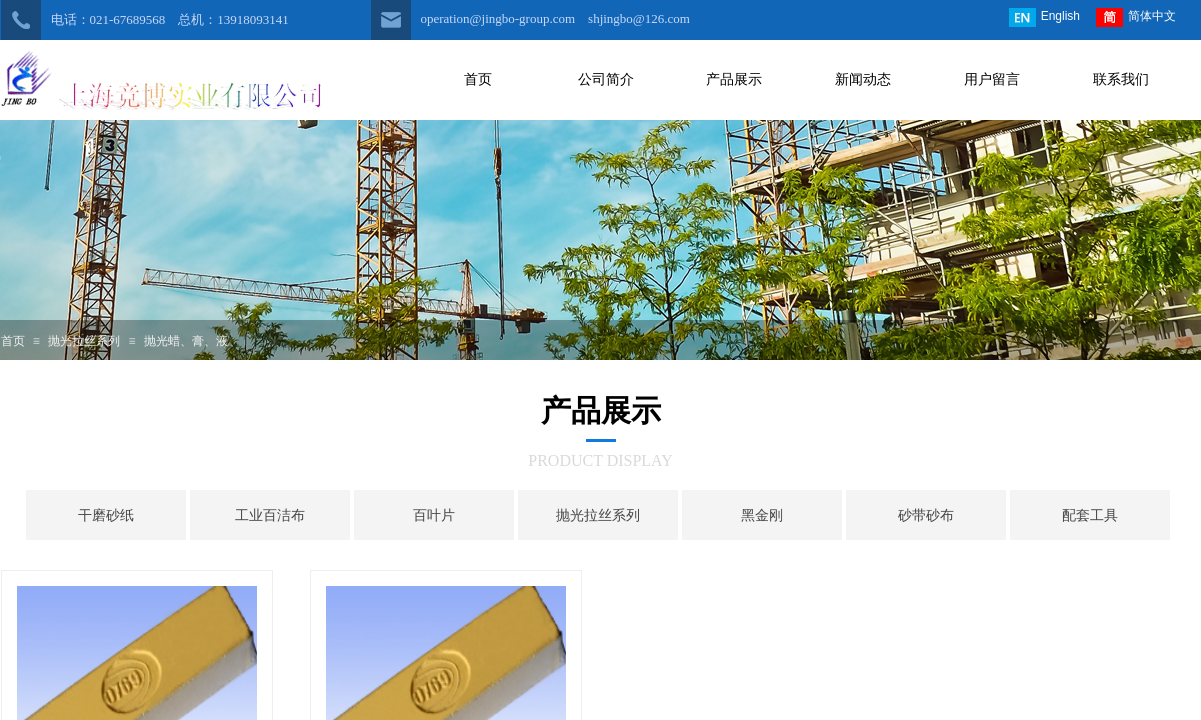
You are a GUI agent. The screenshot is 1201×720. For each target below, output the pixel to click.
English (1044, 17)
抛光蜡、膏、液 (186, 341)
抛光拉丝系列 (84, 341)
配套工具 (1090, 515)
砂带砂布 (926, 515)
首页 (13, 341)
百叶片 (434, 515)
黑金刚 (762, 515)
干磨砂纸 (106, 515)
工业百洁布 (270, 515)
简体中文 (1136, 17)
